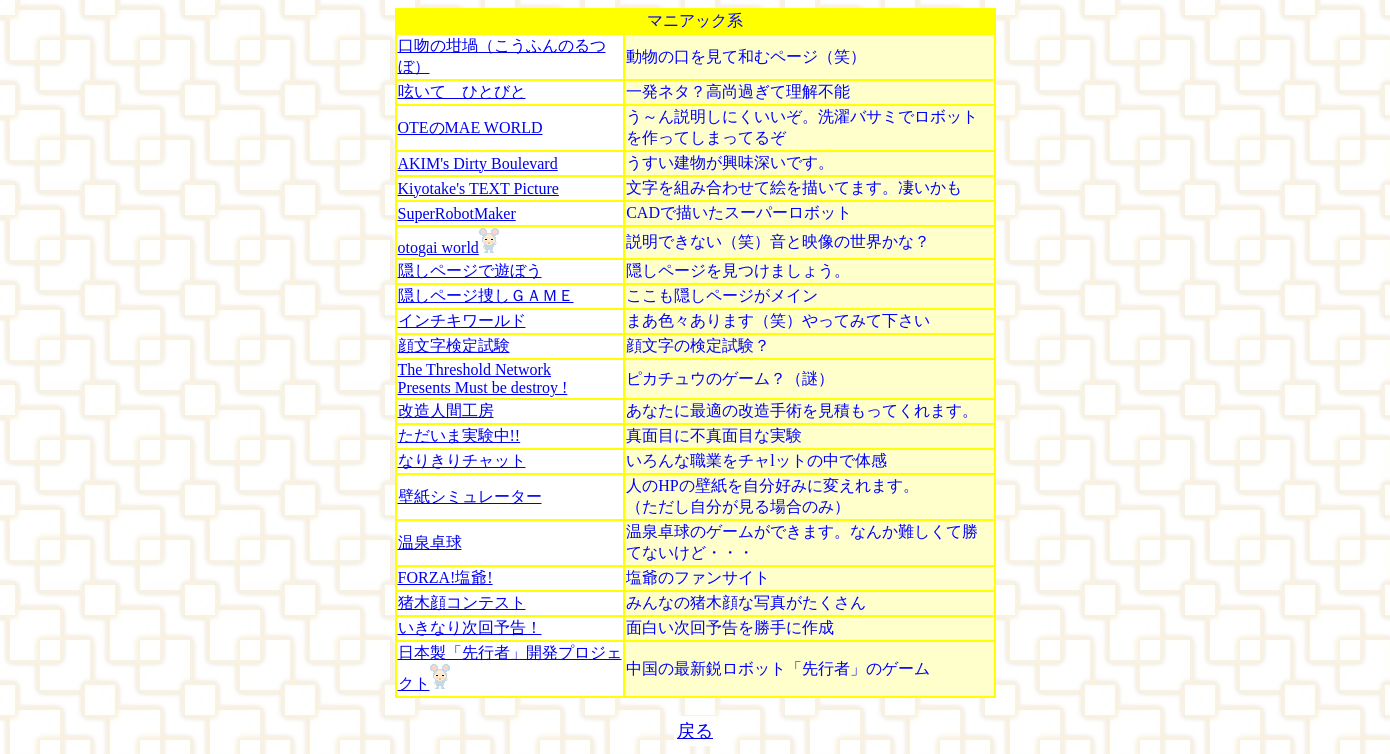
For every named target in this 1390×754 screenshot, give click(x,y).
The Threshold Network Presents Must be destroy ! (483, 378)
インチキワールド (462, 320)
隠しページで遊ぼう (470, 270)
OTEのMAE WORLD (470, 127)
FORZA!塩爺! (445, 577)
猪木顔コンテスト (462, 602)
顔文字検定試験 (454, 345)
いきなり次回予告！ (470, 627)
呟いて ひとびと (462, 91)
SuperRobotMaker (457, 213)
